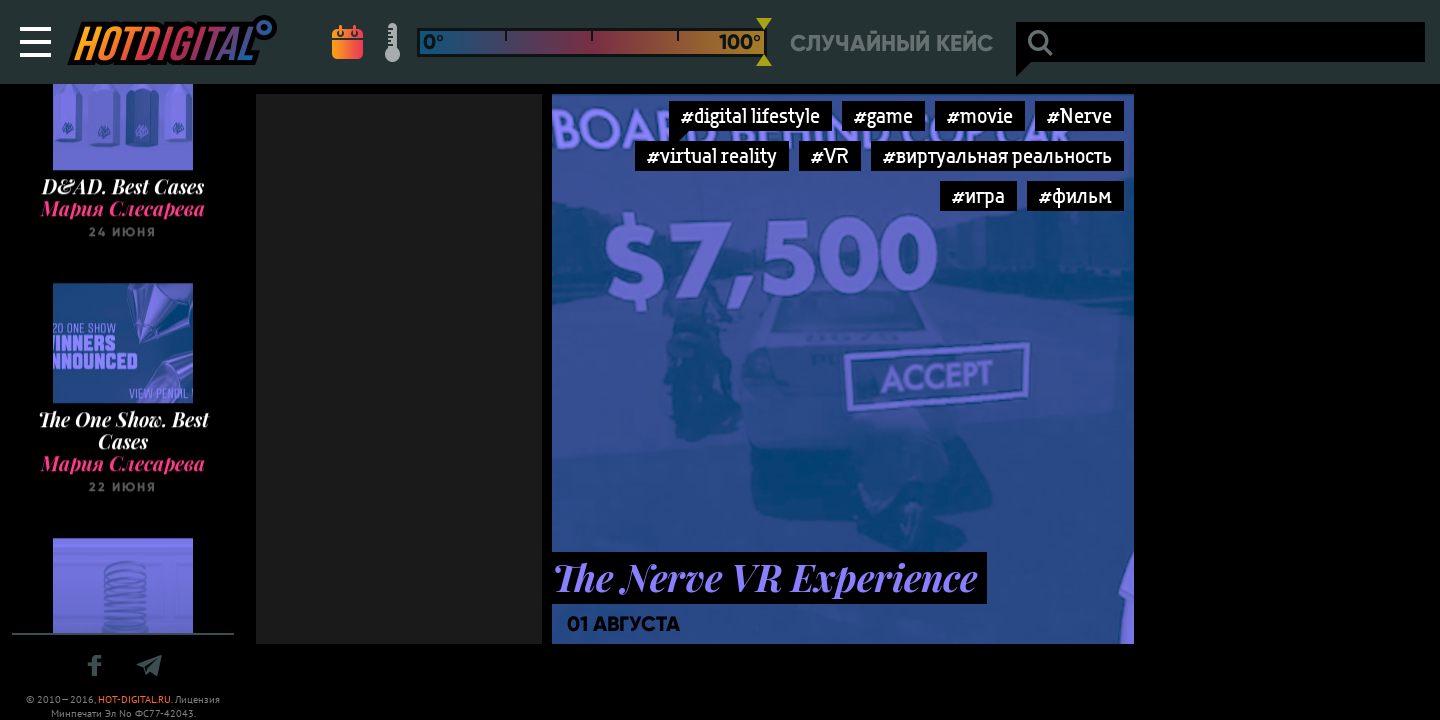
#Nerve (1079, 115)
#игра (978, 195)
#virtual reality (712, 155)
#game (883, 115)
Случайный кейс (891, 43)
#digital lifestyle (750, 115)
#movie (980, 115)
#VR (830, 155)
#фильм (1075, 195)
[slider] (764, 42)
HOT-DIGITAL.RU (134, 699)
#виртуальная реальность (997, 155)
